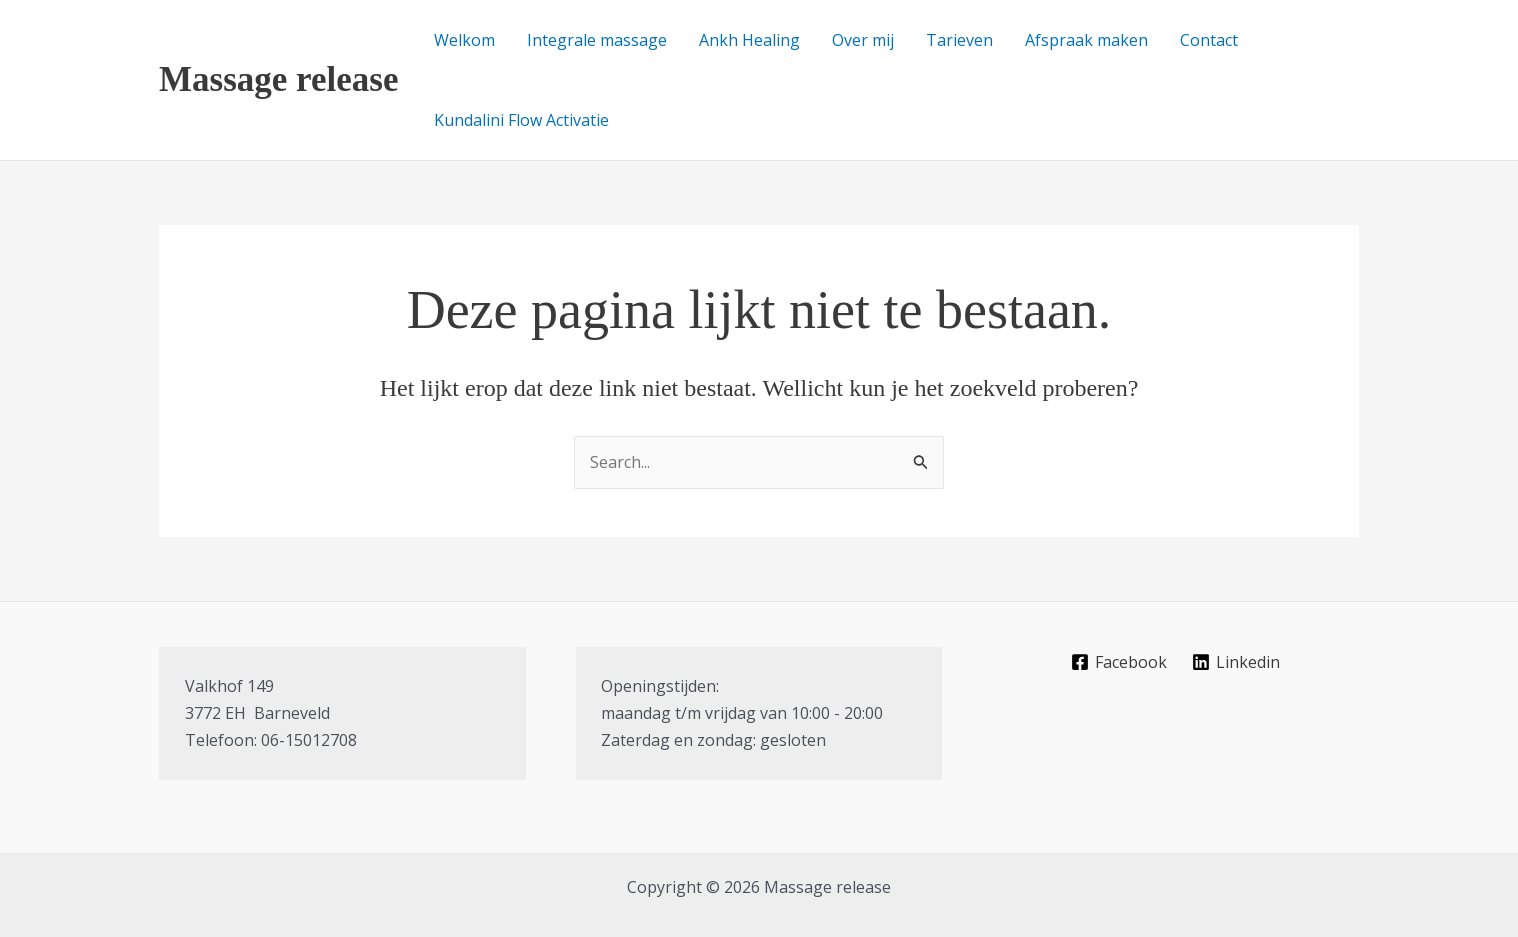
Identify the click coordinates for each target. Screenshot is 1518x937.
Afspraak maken (1086, 40)
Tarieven (959, 40)
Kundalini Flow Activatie (521, 120)
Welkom (464, 40)
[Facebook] (1119, 662)
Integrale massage (597, 40)
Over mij (863, 40)
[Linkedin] (1236, 662)
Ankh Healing (749, 40)
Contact (1209, 40)
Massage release (278, 79)
